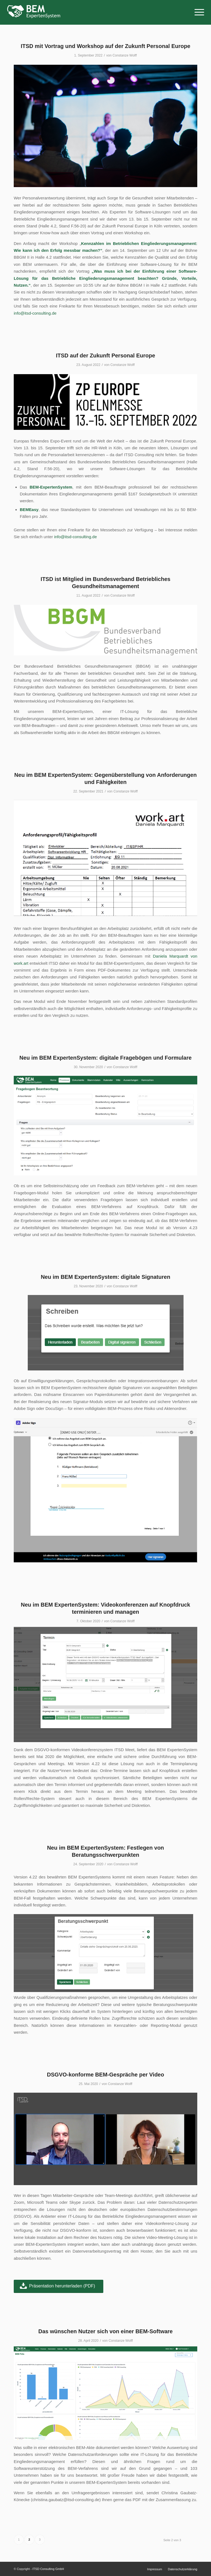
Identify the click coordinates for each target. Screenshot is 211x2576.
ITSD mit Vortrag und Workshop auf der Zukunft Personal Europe (105, 46)
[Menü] (196, 12)
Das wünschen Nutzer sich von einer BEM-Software (105, 2331)
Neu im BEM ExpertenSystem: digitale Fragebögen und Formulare (106, 1058)
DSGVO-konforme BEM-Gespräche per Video (105, 2075)
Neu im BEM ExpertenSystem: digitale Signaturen (105, 1277)
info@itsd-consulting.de (35, 313)
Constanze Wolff (125, 55)
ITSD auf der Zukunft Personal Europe (105, 355)
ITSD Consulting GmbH (48, 2569)
